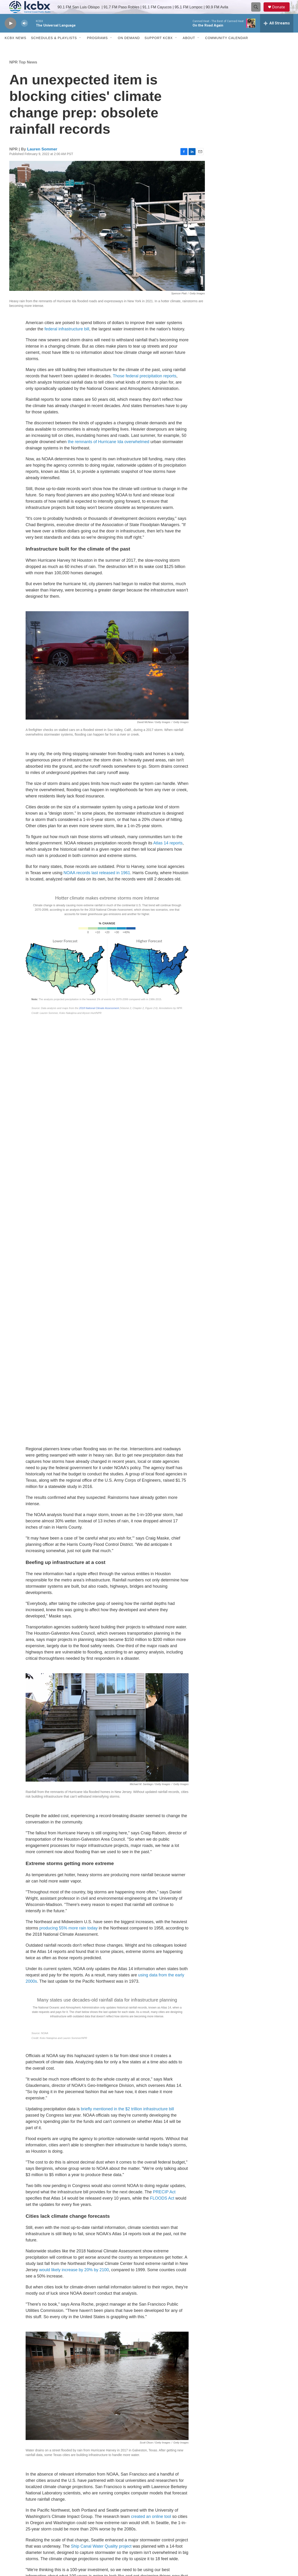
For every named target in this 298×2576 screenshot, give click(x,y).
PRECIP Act (164, 1784)
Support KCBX (159, 48)
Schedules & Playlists (54, 48)
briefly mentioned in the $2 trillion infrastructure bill (127, 1701)
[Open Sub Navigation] (80, 48)
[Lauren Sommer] (19, 2445)
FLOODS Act (162, 1790)
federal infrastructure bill (66, 339)
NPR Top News (23, 72)
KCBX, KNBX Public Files (123, 2510)
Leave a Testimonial (241, 2518)
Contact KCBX (237, 2507)
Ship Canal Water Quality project (101, 2138)
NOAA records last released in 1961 (97, 883)
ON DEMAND (129, 48)
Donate (281, 12)
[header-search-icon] (258, 12)
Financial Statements (119, 2514)
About (189, 48)
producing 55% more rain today (68, 1520)
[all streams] (276, 33)
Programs (97, 48)
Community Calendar (226, 48)
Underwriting (175, 2514)
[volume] (24, 34)
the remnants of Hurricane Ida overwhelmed (108, 452)
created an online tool (151, 2108)
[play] (10, 34)
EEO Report (113, 2507)
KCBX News (15, 48)
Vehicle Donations (179, 2510)
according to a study (44, 2276)
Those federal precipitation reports (144, 386)
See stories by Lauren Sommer (65, 2459)
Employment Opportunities (246, 2510)
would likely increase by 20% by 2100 (74, 1862)
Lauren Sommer (42, 159)
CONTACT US (237, 2498)
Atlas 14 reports (168, 853)
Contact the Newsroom (243, 2514)
